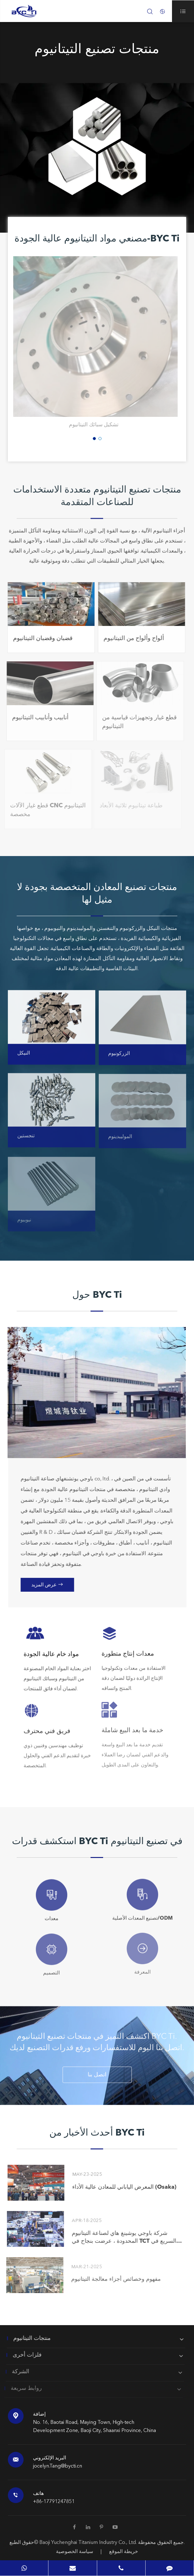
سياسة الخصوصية (74, 2551)
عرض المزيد (51, 1585)
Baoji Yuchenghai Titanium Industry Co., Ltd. (88, 2542)
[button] (94, 438)
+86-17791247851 (54, 2501)
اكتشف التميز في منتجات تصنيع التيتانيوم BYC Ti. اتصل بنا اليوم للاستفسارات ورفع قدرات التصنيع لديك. (97, 2046)
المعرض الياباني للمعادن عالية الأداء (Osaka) (119, 2187)
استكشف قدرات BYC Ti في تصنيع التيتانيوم (97, 1841)
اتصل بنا (97, 2079)
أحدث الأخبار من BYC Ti (97, 2133)
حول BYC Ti (97, 1295)
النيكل (23, 1058)
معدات (51, 1913)
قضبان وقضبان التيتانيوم (37, 639)
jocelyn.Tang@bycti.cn (57, 2466)
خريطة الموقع (123, 2551)
